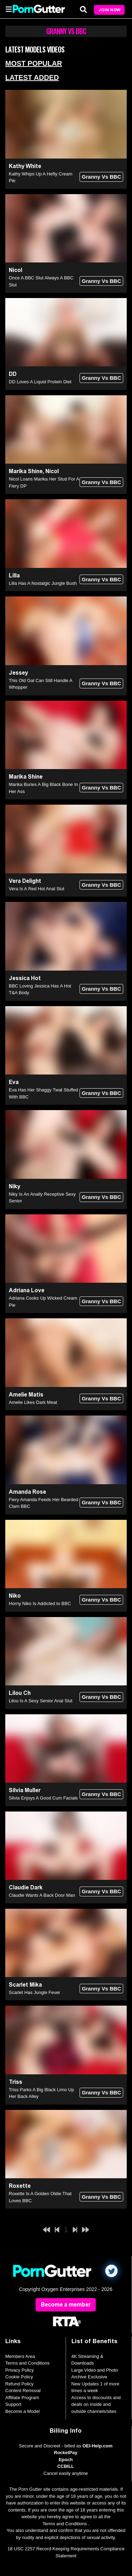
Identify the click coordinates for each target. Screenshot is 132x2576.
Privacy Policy (19, 2370)
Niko (15, 1595)
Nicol (15, 270)
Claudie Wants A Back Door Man (42, 1895)
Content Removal (22, 2390)
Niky (14, 1186)
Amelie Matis (26, 1394)
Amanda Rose (27, 1491)
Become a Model (22, 2411)
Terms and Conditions (27, 2363)
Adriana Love (26, 1290)
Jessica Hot (25, 978)
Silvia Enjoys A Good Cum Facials (43, 1798)
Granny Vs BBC (101, 177)
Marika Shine (26, 471)
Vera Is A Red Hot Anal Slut (36, 888)
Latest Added (32, 77)
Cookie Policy (19, 2376)
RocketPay (65, 2452)
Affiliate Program (22, 2397)
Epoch (66, 2459)
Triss (15, 2082)
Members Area (20, 2356)
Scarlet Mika (25, 1984)
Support (13, 2404)
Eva (14, 1082)
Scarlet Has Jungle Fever (34, 1992)
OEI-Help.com (97, 2445)
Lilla (14, 575)
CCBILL (65, 2466)
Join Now (109, 9)
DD (13, 374)
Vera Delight (25, 881)
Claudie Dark (26, 1887)
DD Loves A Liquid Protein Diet (40, 381)
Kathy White (25, 166)
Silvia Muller (24, 1790)
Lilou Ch (20, 1693)
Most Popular (33, 63)
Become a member (65, 2304)
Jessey (18, 672)
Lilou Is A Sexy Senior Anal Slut (41, 1700)
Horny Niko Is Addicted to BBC (40, 1603)
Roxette (20, 2185)
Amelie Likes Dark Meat (33, 1402)
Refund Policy (19, 2383)
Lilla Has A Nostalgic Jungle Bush (43, 583)
